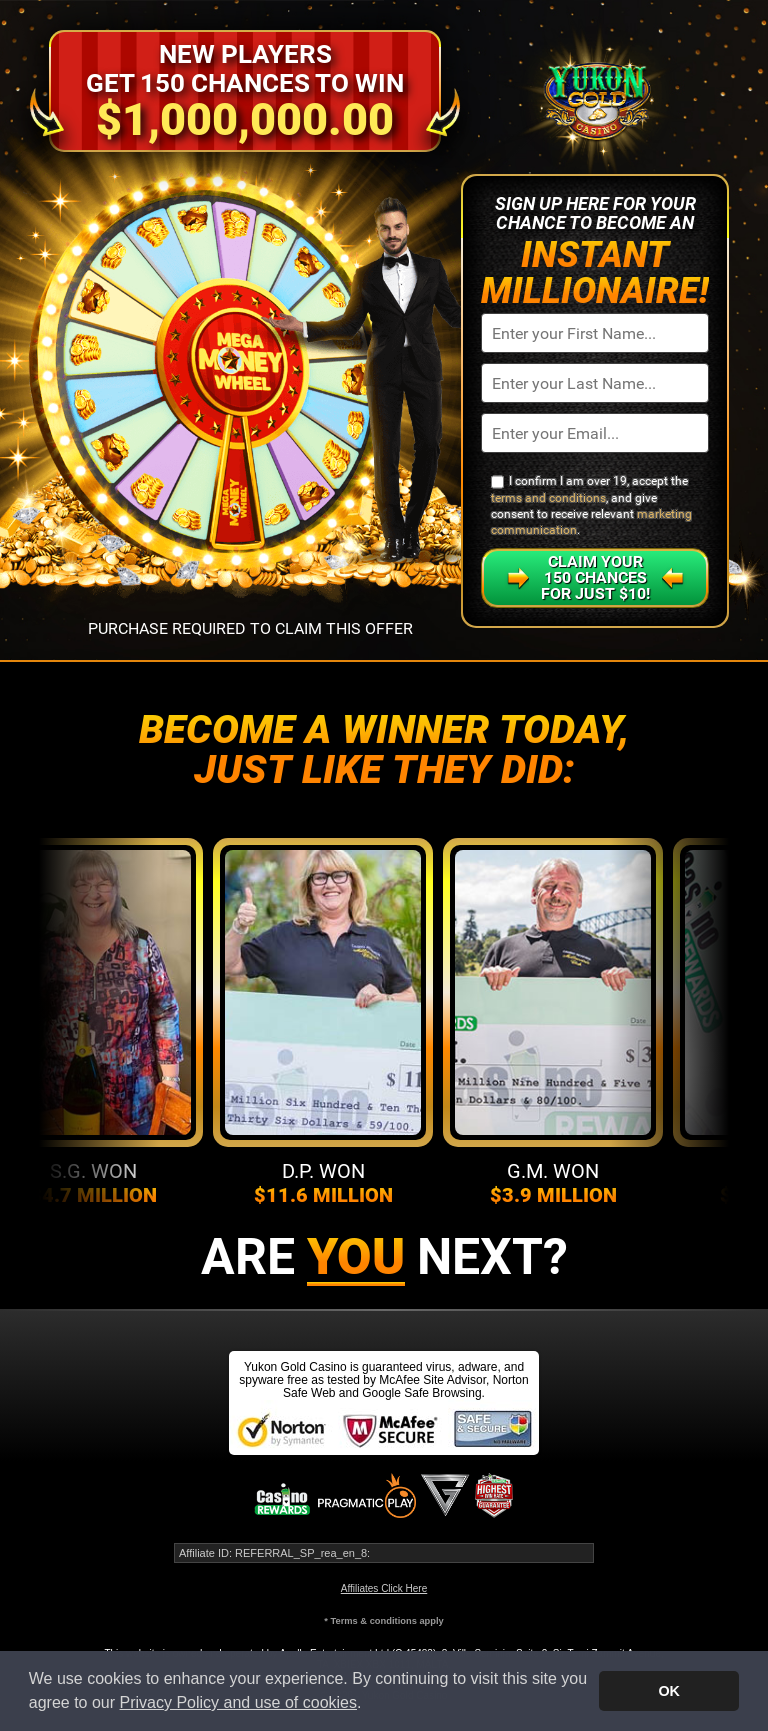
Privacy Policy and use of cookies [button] (238, 1702)
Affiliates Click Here (384, 1588)
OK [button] (669, 1691)
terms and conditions (548, 498)
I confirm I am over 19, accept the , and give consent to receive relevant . (591, 505)
